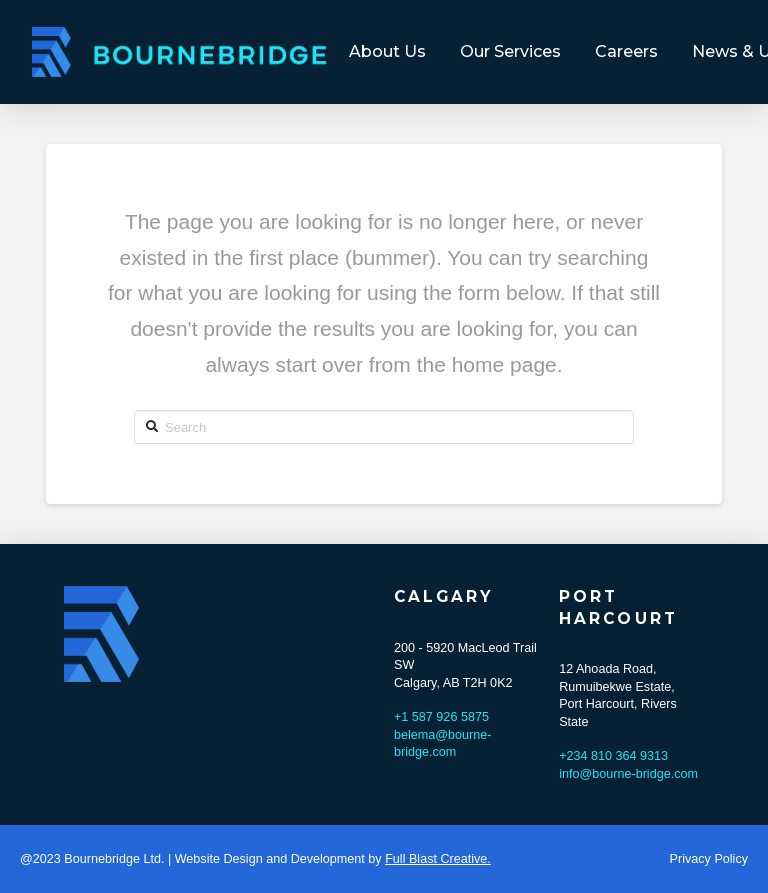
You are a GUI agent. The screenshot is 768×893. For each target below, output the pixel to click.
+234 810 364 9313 (613, 756)
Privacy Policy (709, 859)
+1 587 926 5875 (441, 717)
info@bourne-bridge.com (628, 774)
